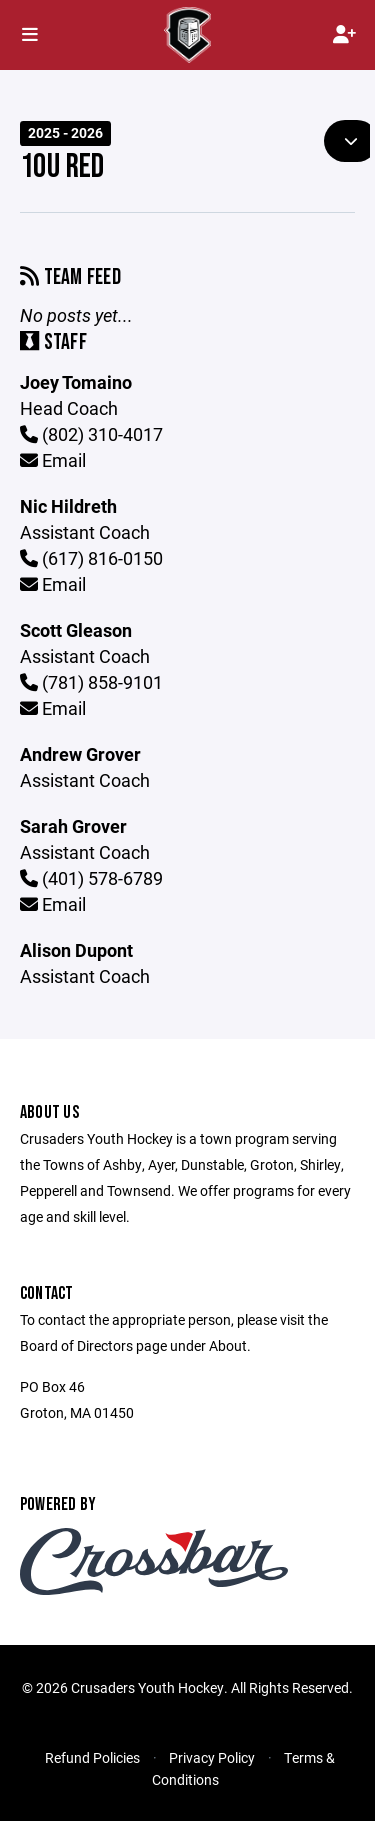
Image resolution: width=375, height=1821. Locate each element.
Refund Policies (92, 1757)
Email (53, 460)
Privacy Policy (212, 1757)
